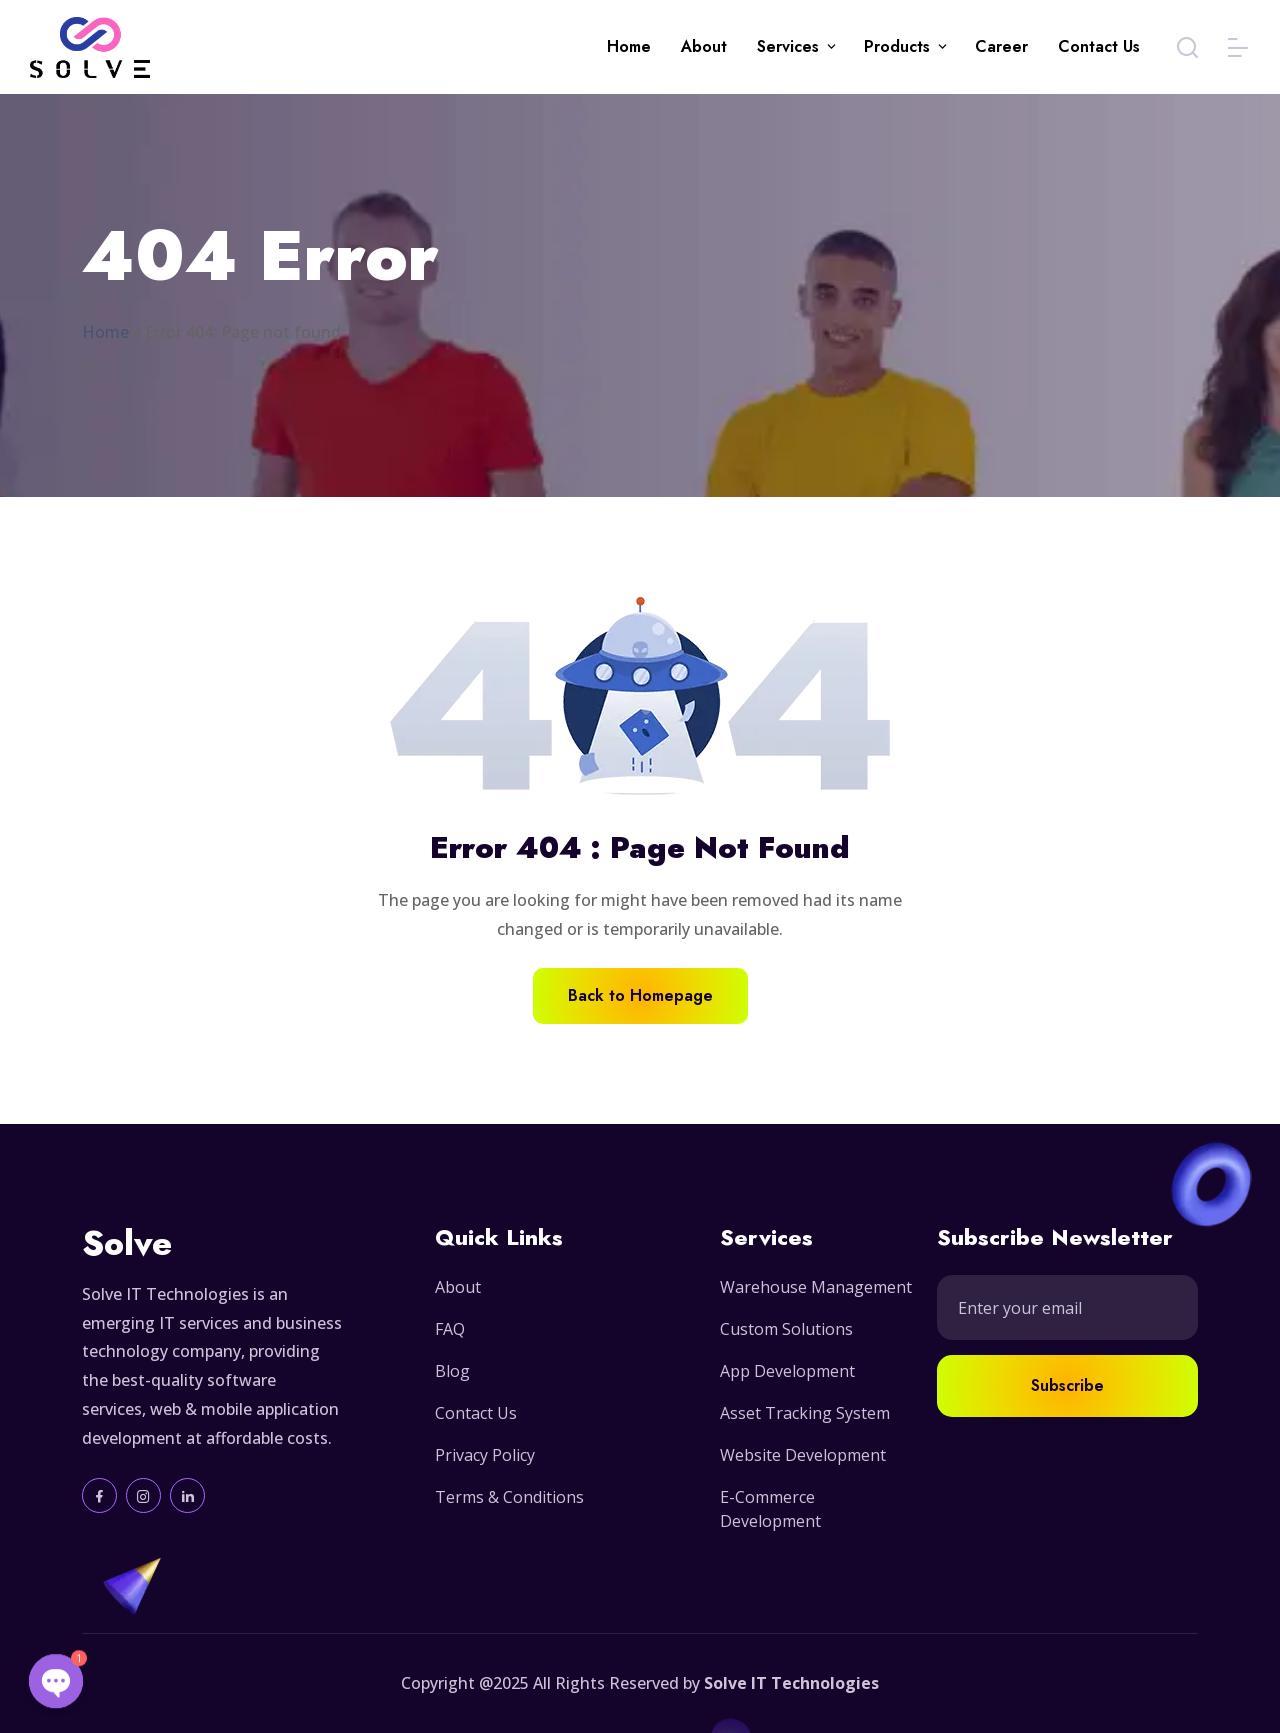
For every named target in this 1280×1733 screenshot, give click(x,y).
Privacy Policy (485, 1455)
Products (897, 46)
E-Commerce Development (770, 1509)
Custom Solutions (786, 1329)
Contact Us (1099, 46)
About (704, 46)
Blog (452, 1371)
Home (629, 46)
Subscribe (1067, 1385)
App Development (787, 1371)
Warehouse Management (816, 1287)
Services (788, 46)
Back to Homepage (640, 995)
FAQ (450, 1329)
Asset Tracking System (805, 1413)
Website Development (803, 1455)
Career (1001, 46)
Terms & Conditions (509, 1497)
